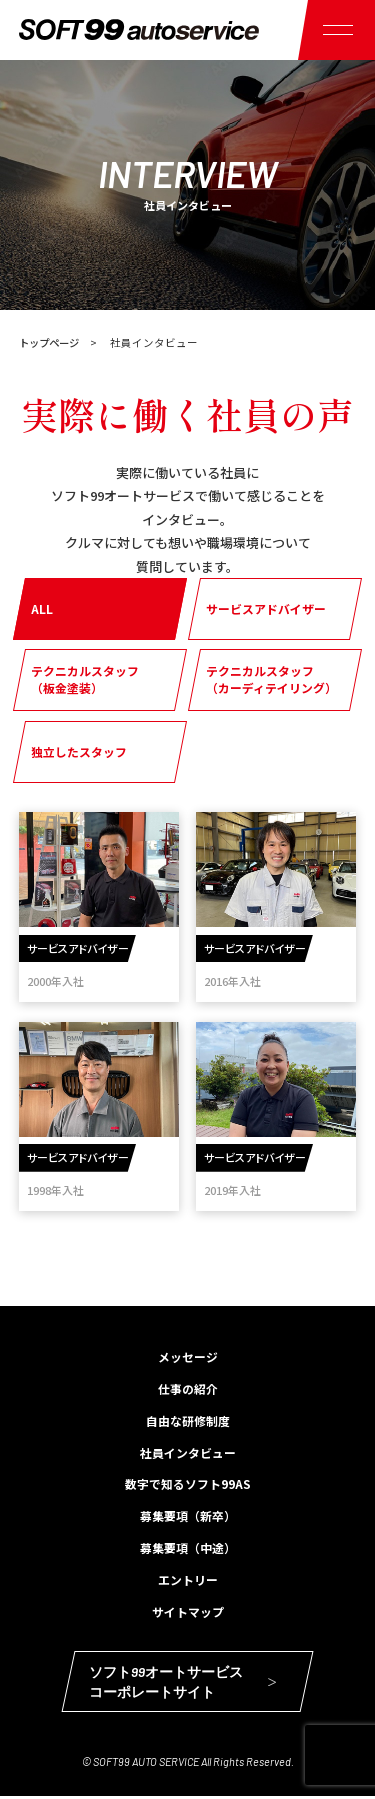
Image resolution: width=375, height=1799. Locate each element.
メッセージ (188, 1357)
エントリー (188, 1581)
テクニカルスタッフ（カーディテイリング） (271, 680)
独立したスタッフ (79, 750)
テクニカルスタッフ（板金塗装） (85, 680)
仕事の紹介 (188, 1389)
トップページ (52, 342)
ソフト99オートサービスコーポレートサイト (183, 1684)
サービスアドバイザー (266, 608)
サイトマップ (188, 1613)
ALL (42, 608)
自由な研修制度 (188, 1421)
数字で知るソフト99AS (188, 1485)
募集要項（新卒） (188, 1517)
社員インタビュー (188, 1453)
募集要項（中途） (188, 1549)
